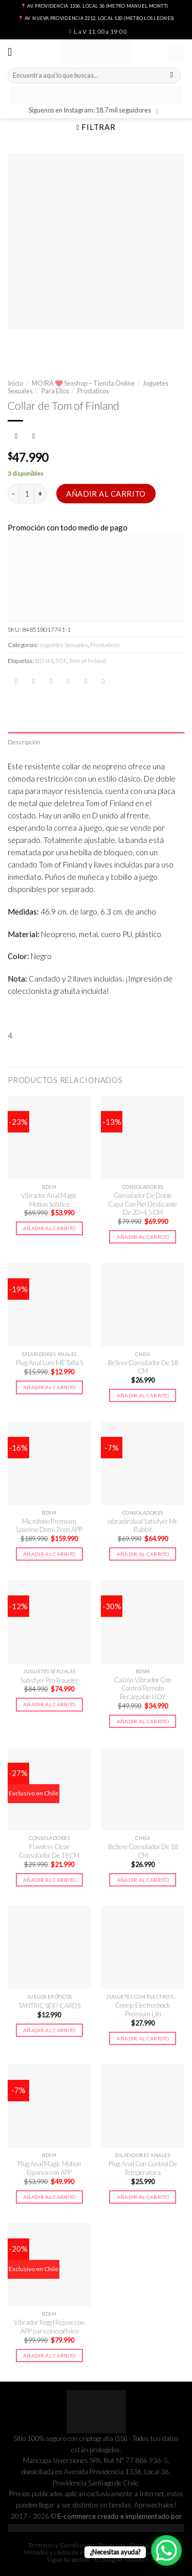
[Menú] (13, 52)
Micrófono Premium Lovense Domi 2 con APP (49, 1525)
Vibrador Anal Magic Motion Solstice (49, 1199)
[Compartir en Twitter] (51, 682)
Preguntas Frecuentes (130, 2545)
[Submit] (172, 76)
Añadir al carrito (106, 493)
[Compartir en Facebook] (33, 682)
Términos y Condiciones (61, 2545)
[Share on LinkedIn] (103, 682)
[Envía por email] (68, 682)
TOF (61, 660)
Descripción (24, 742)
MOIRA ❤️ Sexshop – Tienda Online (83, 383)
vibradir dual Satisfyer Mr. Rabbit (143, 1525)
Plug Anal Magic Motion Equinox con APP (49, 2168)
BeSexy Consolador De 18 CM (143, 1367)
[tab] (96, 742)
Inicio (15, 383)
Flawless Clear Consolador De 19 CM (49, 1850)
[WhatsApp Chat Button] (166, 2550)
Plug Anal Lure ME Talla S (49, 1363)
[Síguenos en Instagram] (159, 111)
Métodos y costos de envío (60, 2552)
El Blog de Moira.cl (121, 2559)
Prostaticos (93, 391)
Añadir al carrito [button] (49, 1228)
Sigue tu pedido (68, 2559)
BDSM (44, 660)
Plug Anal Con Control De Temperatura (143, 2168)
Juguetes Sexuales (63, 645)
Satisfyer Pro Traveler (49, 1680)
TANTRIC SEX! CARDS (49, 2006)
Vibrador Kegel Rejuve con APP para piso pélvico (49, 2326)
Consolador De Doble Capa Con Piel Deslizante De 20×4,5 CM (142, 1203)
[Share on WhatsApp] (16, 682)
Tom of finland (87, 660)
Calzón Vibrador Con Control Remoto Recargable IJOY (143, 1688)
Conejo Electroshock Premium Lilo (142, 2009)
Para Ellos (55, 391)
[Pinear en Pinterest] (86, 682)
